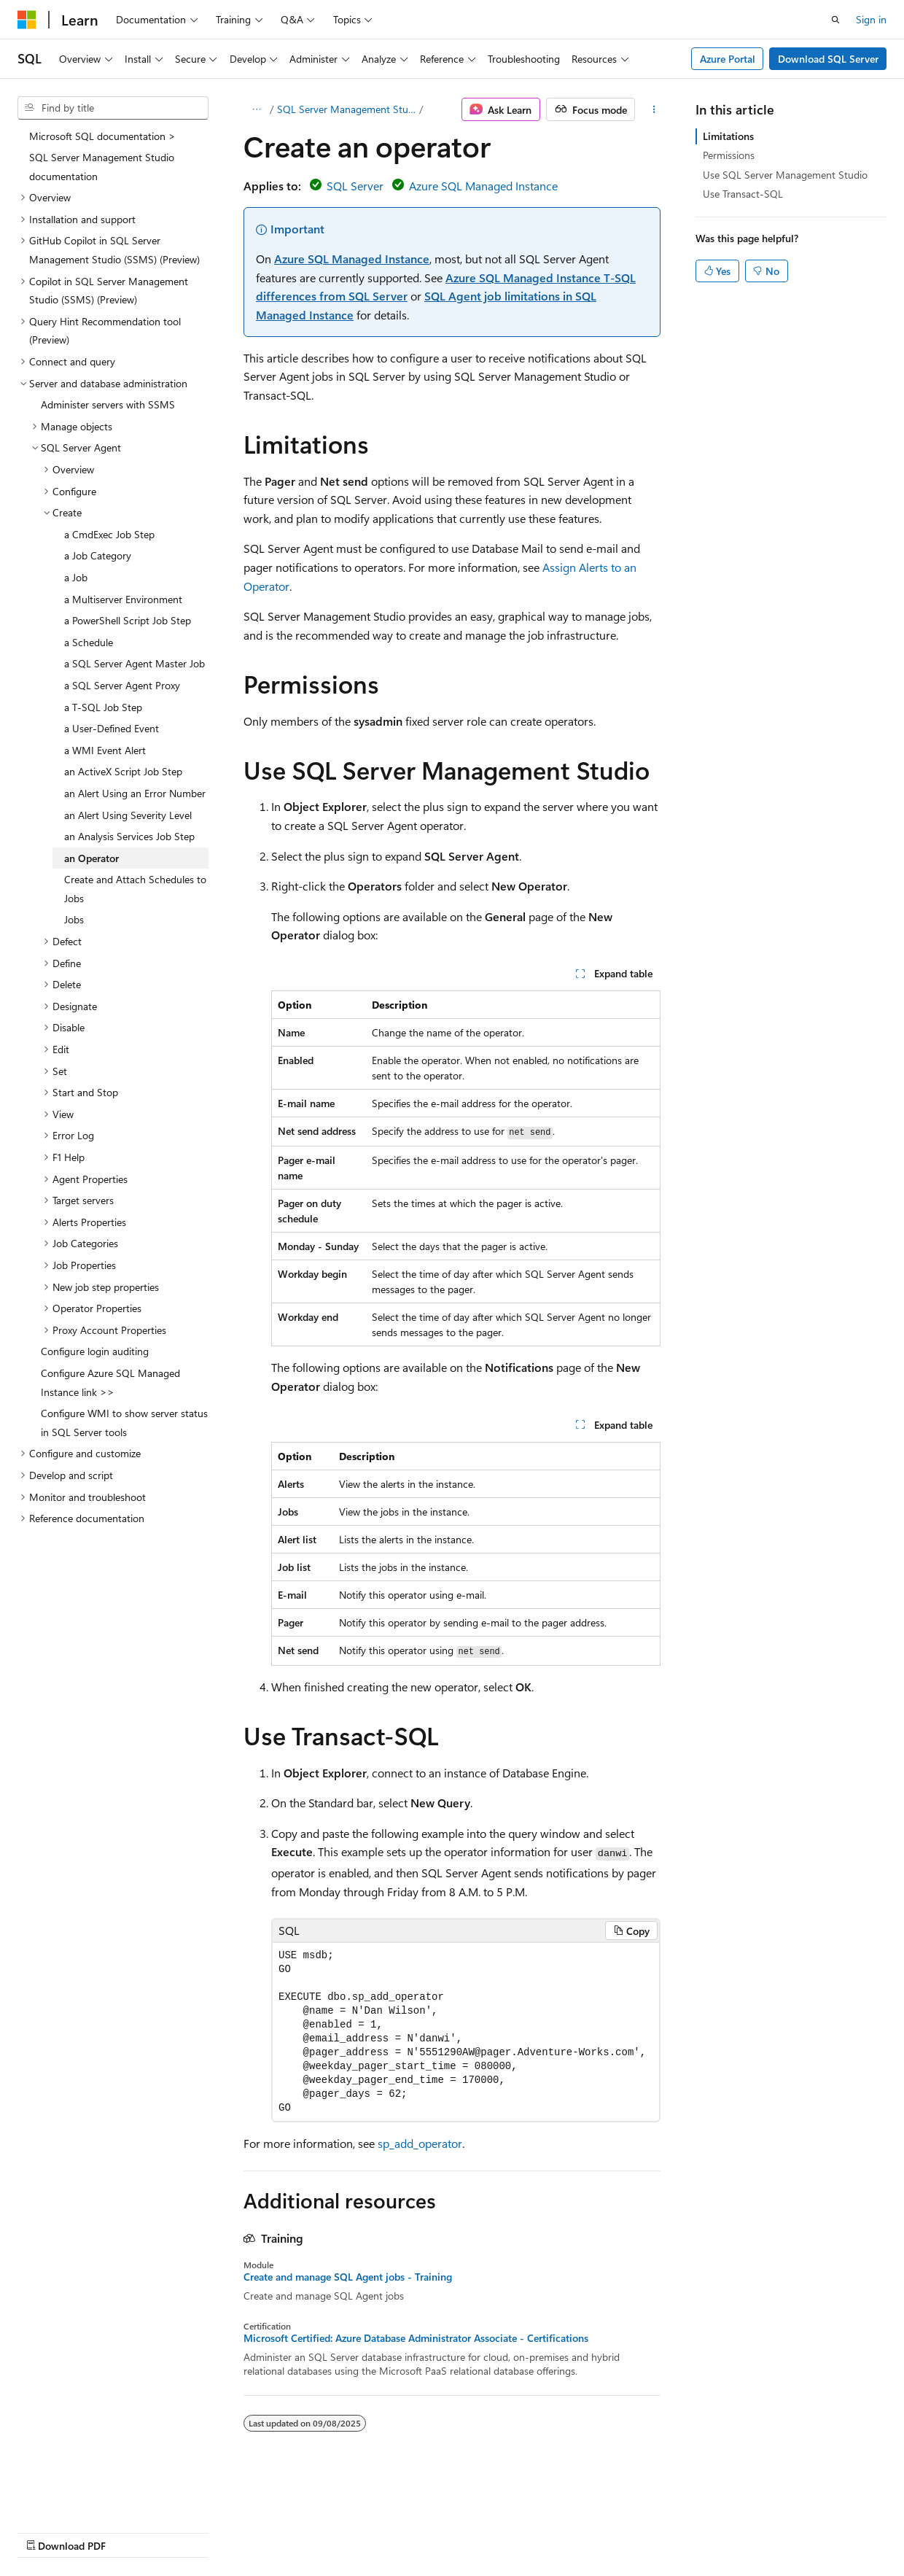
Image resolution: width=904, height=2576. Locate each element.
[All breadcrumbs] (256, 109)
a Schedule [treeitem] (88, 642)
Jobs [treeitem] (74, 919)
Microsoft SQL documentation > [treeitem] (102, 136)
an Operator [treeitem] (91, 858)
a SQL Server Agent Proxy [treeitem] (122, 685)
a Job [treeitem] (75, 577)
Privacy (319, 2532)
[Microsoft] (26, 19)
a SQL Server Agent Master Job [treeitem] (134, 663)
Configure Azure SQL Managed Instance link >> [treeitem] (110, 1382)
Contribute (261, 2532)
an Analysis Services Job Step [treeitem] (129, 836)
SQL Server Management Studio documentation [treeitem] (101, 166)
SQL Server (355, 185)
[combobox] (113, 108)
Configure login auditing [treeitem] (95, 1351)
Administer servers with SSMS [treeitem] (108, 404)
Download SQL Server (828, 59)
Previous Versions (132, 2532)
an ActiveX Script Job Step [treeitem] (123, 771)
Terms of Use (391, 2532)
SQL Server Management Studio (347, 109)
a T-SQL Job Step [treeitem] (103, 707)
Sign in (871, 19)
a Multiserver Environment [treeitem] (123, 599)
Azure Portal (727, 59)
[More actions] (653, 109)
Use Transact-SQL (743, 194)
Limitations (728, 136)
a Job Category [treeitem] (97, 555)
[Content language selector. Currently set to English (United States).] (84, 2496)
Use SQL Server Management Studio (785, 175)
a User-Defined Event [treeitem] (111, 728)
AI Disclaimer (46, 2532)
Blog (199, 2532)
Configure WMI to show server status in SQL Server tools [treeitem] (124, 1422)
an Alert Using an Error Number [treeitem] (135, 793)
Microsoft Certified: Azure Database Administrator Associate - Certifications (415, 2338)
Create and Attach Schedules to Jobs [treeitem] (135, 888)
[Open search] (835, 20)
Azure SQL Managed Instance (483, 185)
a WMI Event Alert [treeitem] (105, 750)
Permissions (729, 155)
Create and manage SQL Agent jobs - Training (347, 2277)
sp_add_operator (420, 2143)
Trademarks (462, 2532)
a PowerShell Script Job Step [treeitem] (127, 620)
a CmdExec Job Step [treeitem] (109, 534)
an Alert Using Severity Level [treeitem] (128, 815)
